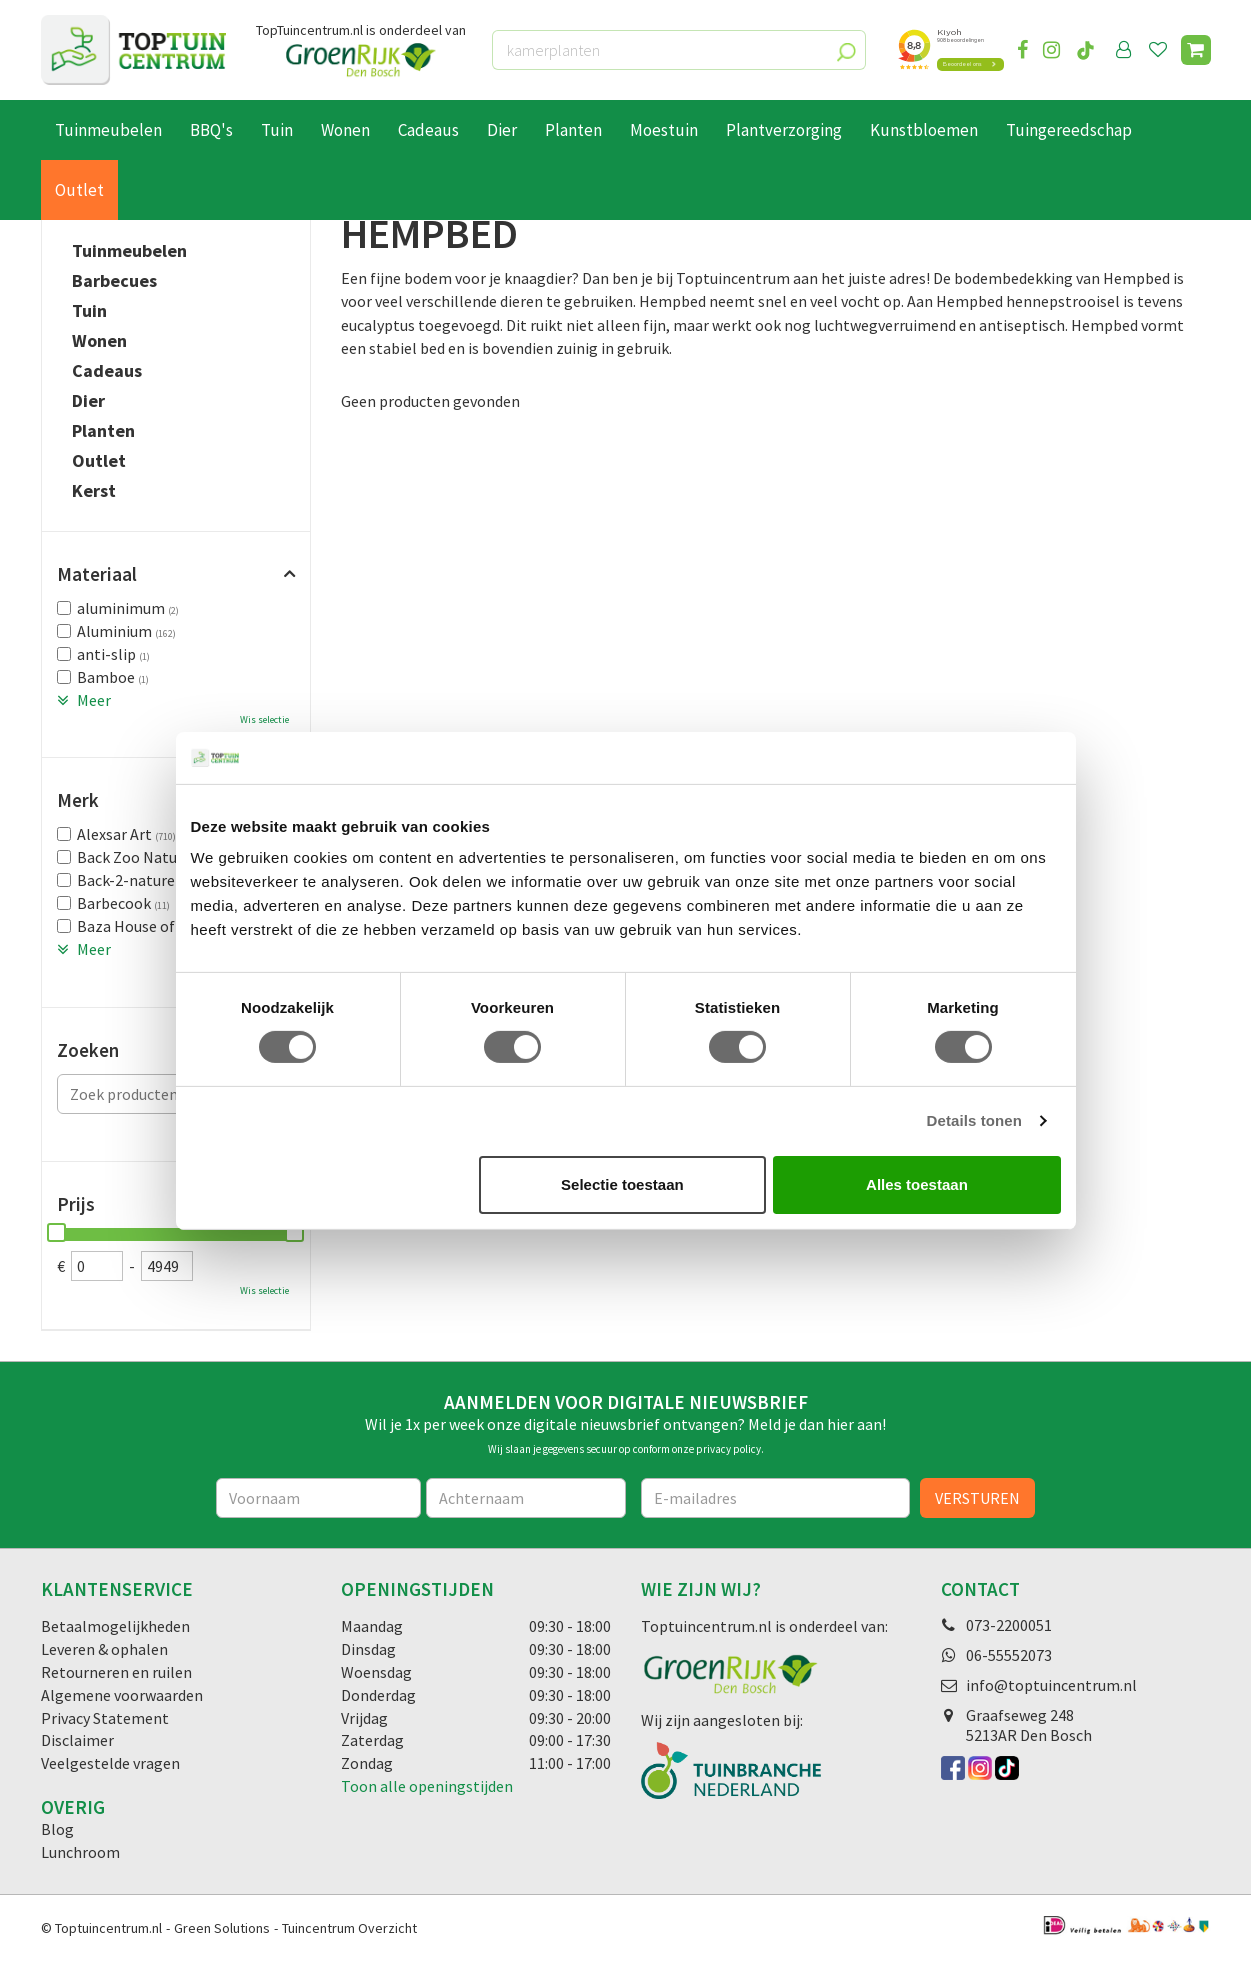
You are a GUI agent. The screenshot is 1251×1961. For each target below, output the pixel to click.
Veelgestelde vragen (110, 1763)
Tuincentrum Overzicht (349, 1928)
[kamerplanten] (679, 50)
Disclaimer (77, 1740)
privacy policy (728, 1449)
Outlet (99, 461)
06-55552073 (1009, 1655)
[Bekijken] (1196, 50)
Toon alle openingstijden (427, 1786)
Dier (88, 401)
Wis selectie (264, 719)
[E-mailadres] (776, 1498)
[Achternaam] (526, 1498)
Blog (57, 1829)
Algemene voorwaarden (122, 1695)
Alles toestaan (917, 1184)
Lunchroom (80, 1852)
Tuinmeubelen (129, 251)
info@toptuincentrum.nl (1051, 1685)
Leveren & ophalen (104, 1649)
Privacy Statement (105, 1718)
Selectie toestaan (622, 1184)
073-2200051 (1009, 1625)
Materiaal (97, 574)
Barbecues (114, 281)
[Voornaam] (318, 1498)
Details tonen (974, 1120)
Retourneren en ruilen (116, 1672)
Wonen (99, 341)
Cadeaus (107, 371)
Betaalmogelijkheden (115, 1626)
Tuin (89, 311)
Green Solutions (222, 1928)
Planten (103, 431)
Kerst (94, 491)
